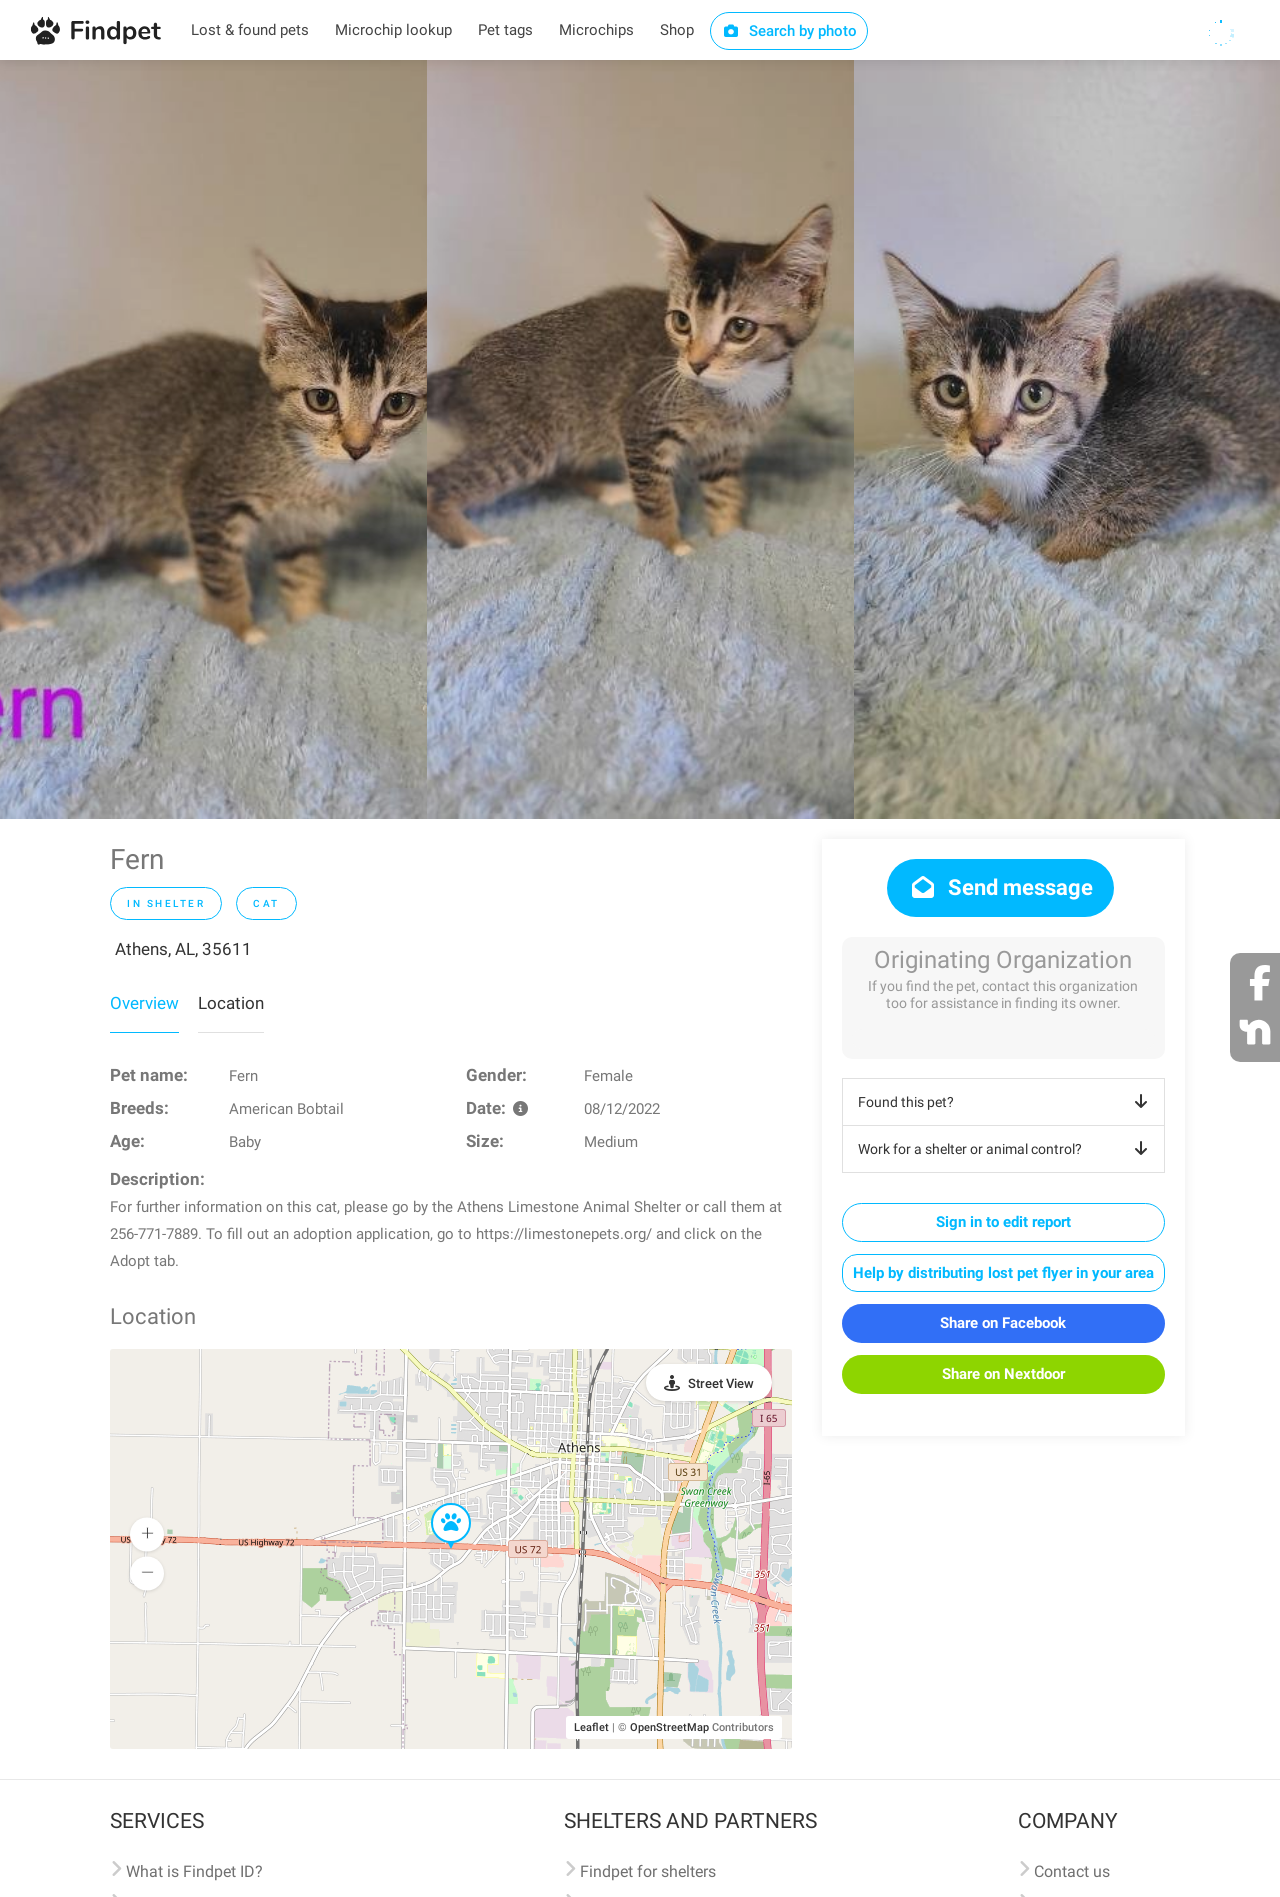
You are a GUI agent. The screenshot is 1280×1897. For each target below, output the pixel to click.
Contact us (1072, 1871)
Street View (721, 1383)
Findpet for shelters (648, 1871)
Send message (1000, 887)
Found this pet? (1006, 1102)
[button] (437, 1504)
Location (231, 1003)
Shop (677, 30)
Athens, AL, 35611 (183, 949)
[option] (213, 439)
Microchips (596, 30)
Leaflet (591, 1727)
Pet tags (505, 30)
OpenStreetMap (669, 1727)
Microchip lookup (393, 30)
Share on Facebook (1003, 1323)
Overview (144, 1003)
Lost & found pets (250, 30)
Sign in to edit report (1003, 1222)
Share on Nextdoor (1003, 1374)
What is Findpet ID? (194, 1871)
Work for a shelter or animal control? (1006, 1149)
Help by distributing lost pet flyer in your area (1003, 1273)
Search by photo (789, 31)
